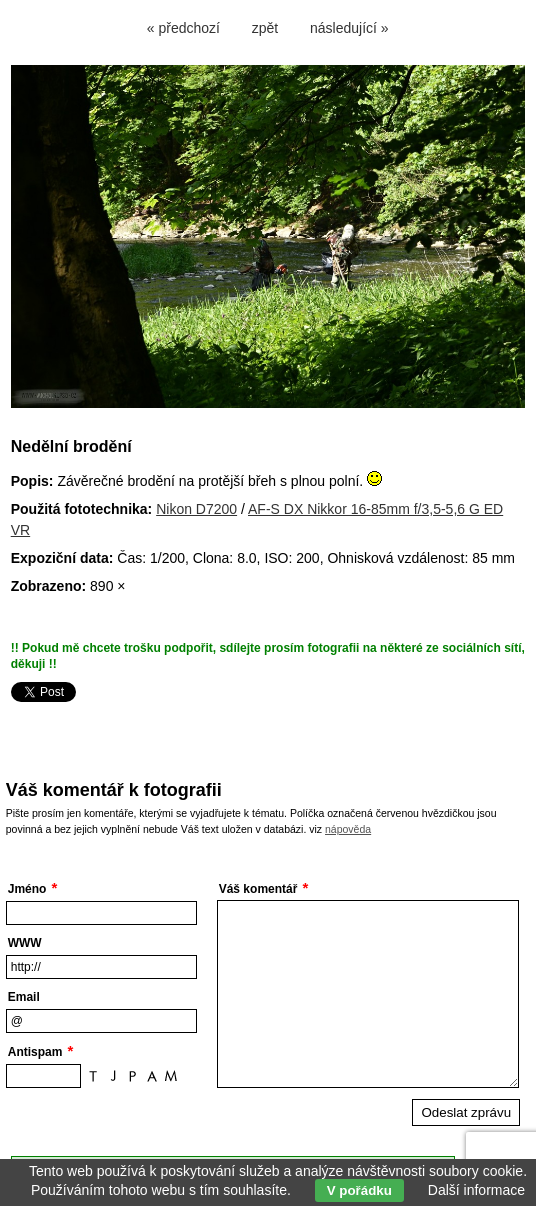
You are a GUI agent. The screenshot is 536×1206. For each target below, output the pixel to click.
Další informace (476, 1190)
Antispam (35, 1052)
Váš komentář (258, 889)
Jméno (27, 889)
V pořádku (359, 1190)
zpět (265, 28)
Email (24, 997)
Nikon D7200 (196, 509)
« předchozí (183, 28)
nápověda (348, 829)
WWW (25, 943)
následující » (349, 28)
